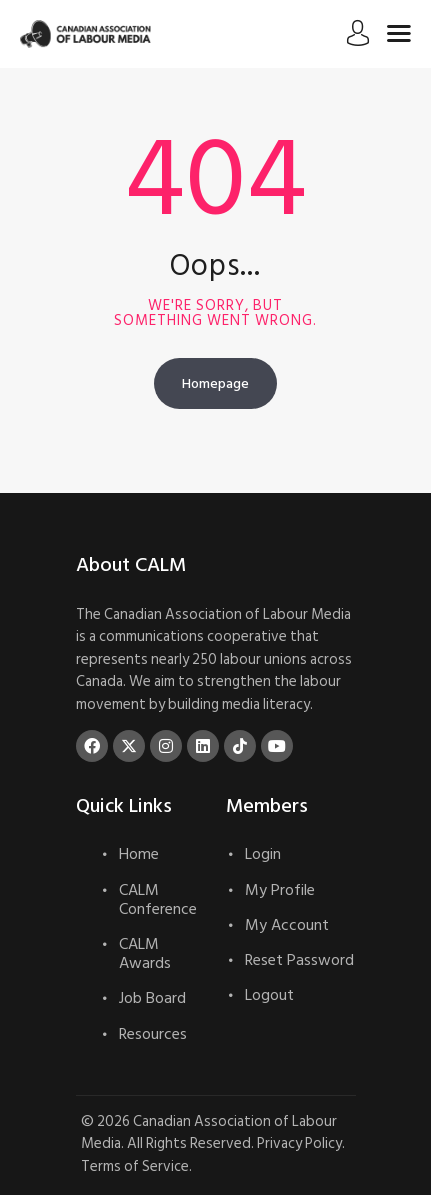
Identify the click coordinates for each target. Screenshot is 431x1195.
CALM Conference (158, 899)
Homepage (215, 383)
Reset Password (299, 960)
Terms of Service (135, 1166)
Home (139, 854)
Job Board (152, 998)
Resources (153, 1034)
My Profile (280, 890)
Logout (269, 995)
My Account (287, 925)
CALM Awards (145, 953)
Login (263, 854)
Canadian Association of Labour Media (209, 1133)
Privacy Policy (299, 1143)
